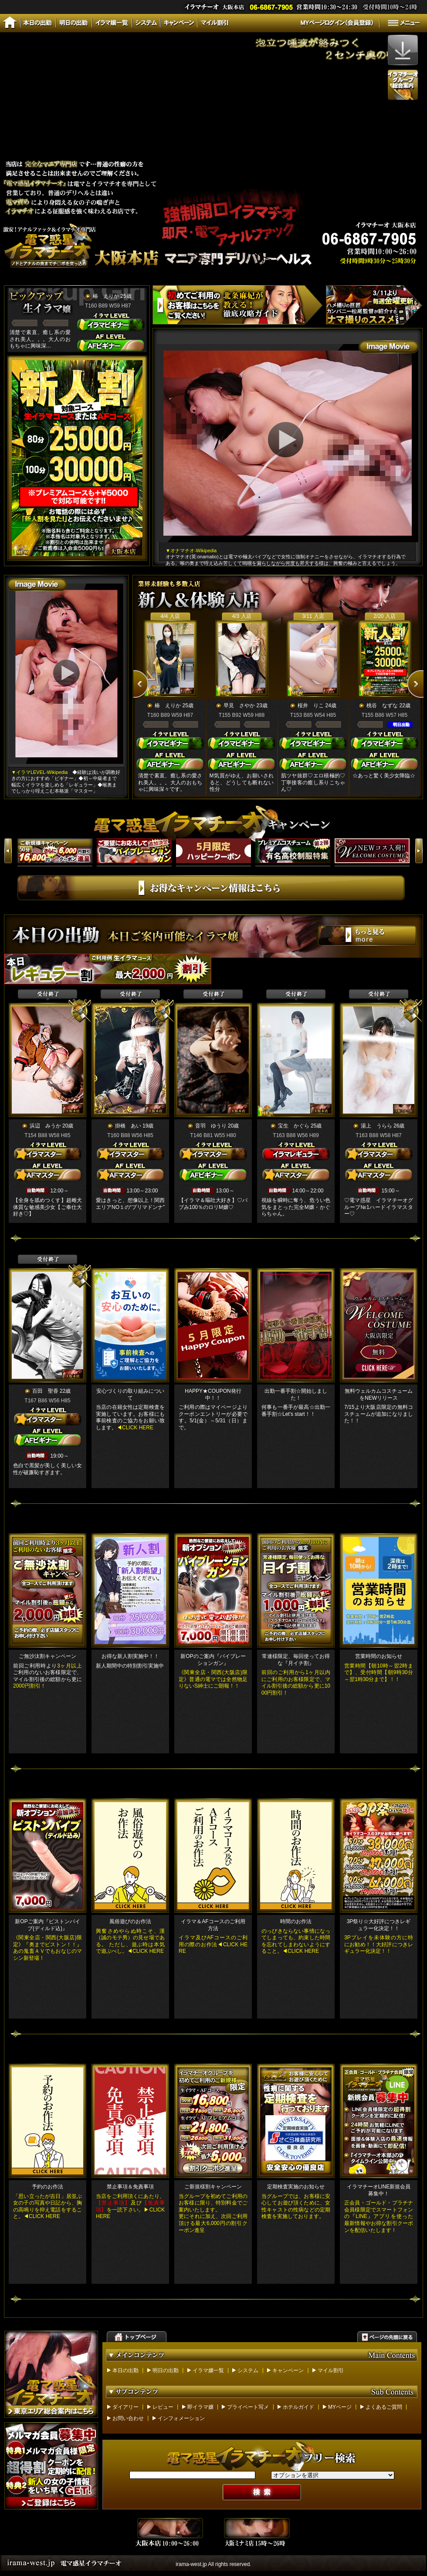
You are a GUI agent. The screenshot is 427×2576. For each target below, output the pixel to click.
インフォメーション (181, 2418)
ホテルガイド (298, 2407)
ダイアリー (125, 2407)
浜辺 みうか (45, 1126)
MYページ (340, 2407)
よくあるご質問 (384, 2407)
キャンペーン (288, 2370)
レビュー (162, 2407)
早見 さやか (239, 705)
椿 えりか (106, 296)
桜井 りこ (311, 705)
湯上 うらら (376, 1126)
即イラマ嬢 (200, 2407)
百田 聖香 (45, 1391)
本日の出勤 (125, 2370)
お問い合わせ (128, 2418)
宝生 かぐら (293, 1126)
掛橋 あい (128, 1126)
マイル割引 (331, 2370)
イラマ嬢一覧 (208, 2370)
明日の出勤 (165, 2370)
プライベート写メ (248, 2407)
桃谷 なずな (382, 705)
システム (247, 2370)
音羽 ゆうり (211, 1126)
